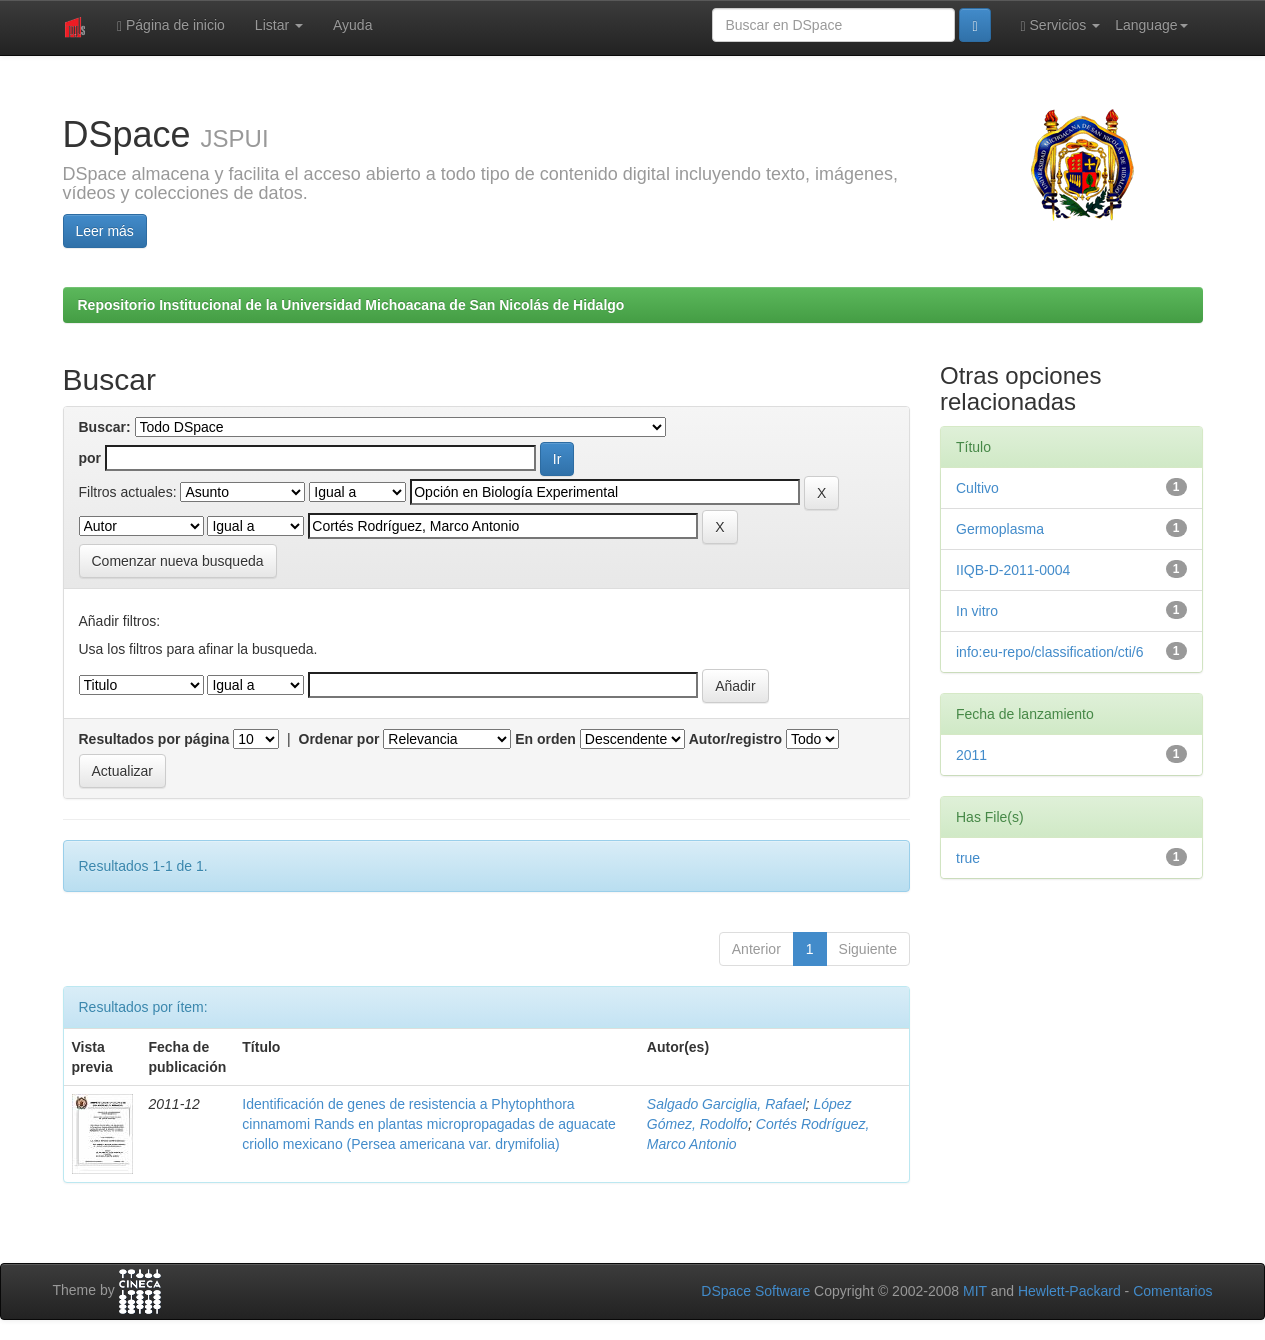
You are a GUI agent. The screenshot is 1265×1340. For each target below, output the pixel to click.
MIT (975, 1291)
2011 (971, 755)
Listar (279, 25)
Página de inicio (171, 25)
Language (1151, 25)
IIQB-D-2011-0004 (1013, 570)
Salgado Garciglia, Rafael (726, 1104)
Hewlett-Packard (1069, 1291)
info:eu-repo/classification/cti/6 (1050, 652)
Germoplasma (1000, 529)
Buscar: (105, 427)
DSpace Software (755, 1291)
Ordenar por (339, 739)
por (90, 458)
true (968, 858)
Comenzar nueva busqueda (178, 561)
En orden (545, 739)
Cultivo (977, 488)
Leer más (105, 231)
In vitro (977, 611)
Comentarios (1172, 1291)
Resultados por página (154, 739)
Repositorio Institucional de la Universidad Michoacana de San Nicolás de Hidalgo (351, 305)
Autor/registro (735, 739)
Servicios (1061, 25)
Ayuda (352, 25)
